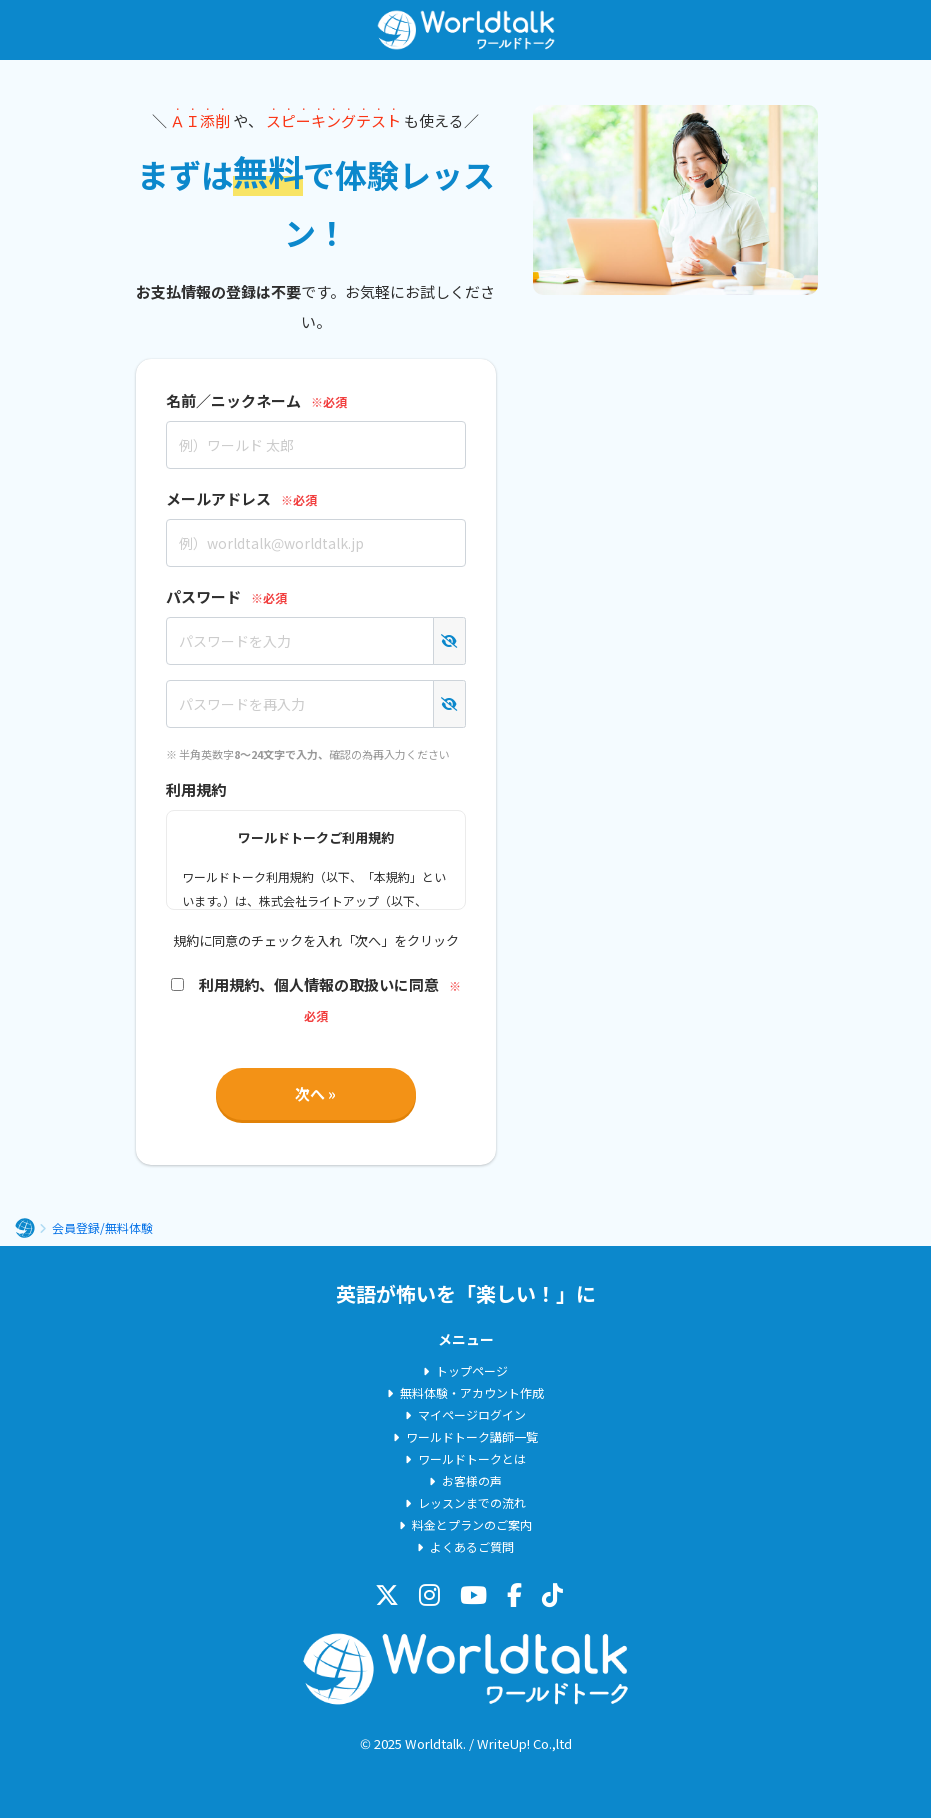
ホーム (25, 1228)
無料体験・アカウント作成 (472, 1392)
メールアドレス (218, 498)
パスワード (203, 596)
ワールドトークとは (472, 1458)
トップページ (472, 1370)
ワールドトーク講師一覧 (472, 1436)
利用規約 (196, 789)
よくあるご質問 (472, 1546)
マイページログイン (472, 1414)
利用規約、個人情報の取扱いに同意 (305, 984)
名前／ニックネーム (233, 400)
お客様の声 (472, 1480)
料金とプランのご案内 (472, 1524)
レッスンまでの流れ (472, 1502)
